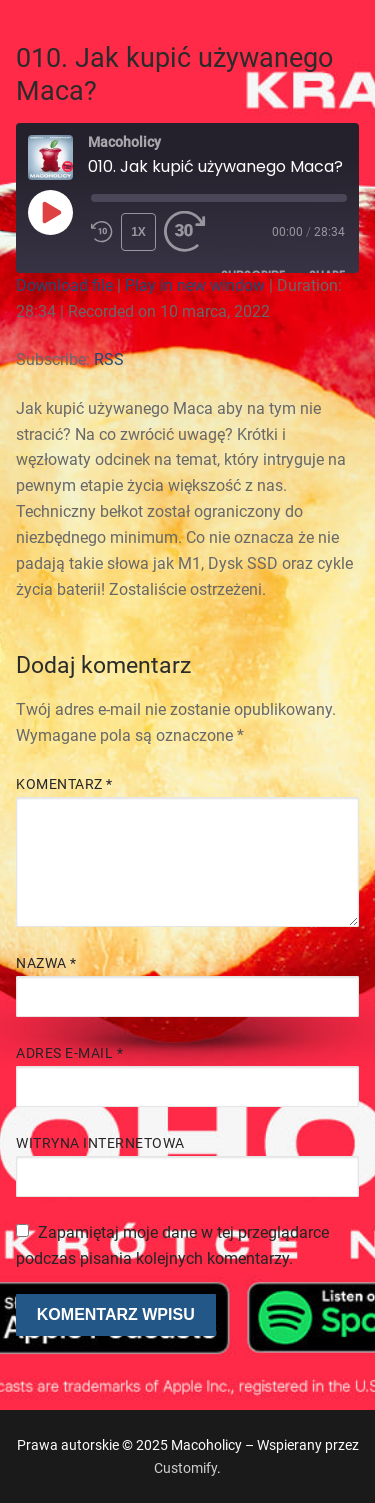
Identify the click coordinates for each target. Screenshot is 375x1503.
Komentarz (64, 784)
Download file (64, 285)
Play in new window (195, 285)
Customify (185, 1468)
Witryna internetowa (100, 1143)
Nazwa (46, 963)
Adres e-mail (69, 1053)
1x (138, 232)
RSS (109, 359)
